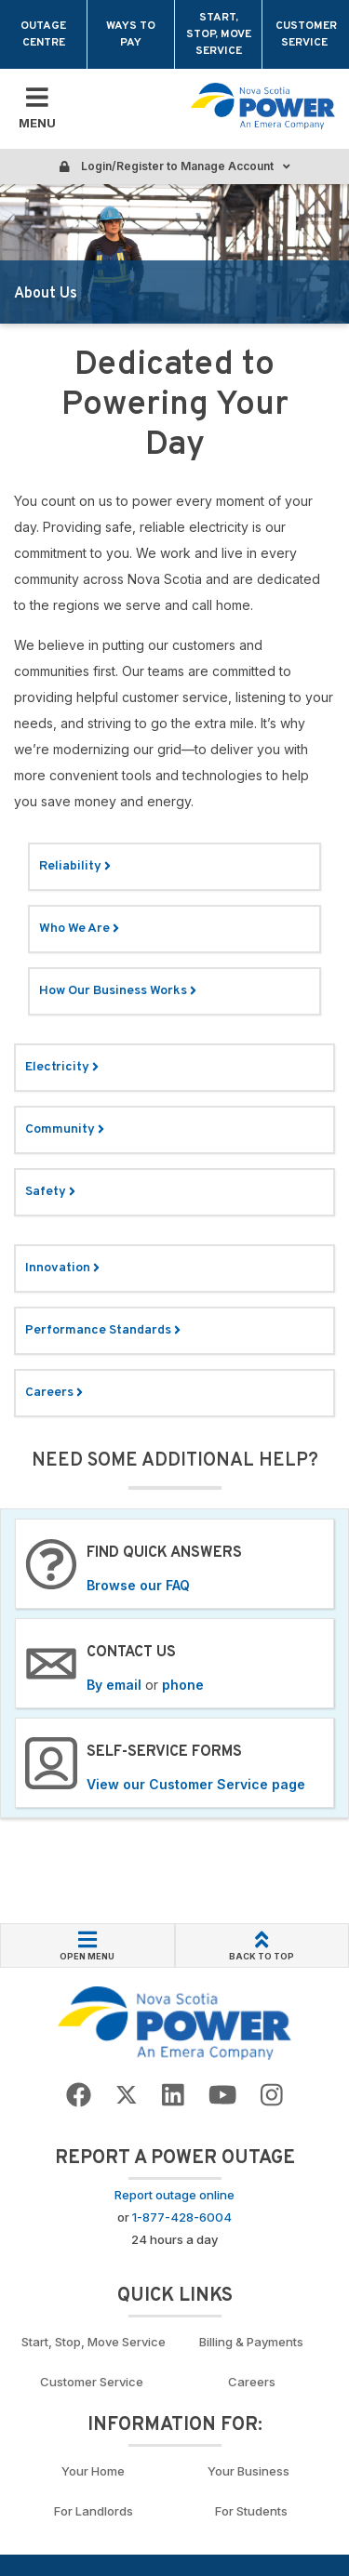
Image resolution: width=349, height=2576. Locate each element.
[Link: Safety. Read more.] (174, 1192)
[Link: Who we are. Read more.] (174, 929)
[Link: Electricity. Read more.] (174, 1067)
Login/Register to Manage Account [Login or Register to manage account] (175, 166)
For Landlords (93, 2510)
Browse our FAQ (138, 1585)
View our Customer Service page (196, 1784)
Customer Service (306, 34)
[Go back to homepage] (263, 106)
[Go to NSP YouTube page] (222, 2096)
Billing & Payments (251, 2341)
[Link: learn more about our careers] (174, 1393)
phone (183, 1685)
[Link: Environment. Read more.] (174, 1268)
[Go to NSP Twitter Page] (126, 2096)
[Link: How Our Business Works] (174, 991)
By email (114, 1685)
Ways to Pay (130, 34)
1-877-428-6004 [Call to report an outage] (182, 2217)
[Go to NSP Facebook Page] (79, 2096)
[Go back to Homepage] (174, 2022)
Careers (251, 2381)
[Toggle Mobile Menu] (37, 109)
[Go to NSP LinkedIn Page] (173, 2096)
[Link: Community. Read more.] (174, 1130)
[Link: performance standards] (174, 1331)
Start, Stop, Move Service (218, 34)
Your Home (93, 2470)
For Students (251, 2510)
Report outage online (174, 2194)
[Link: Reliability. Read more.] (174, 867)
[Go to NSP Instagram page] (271, 2096)
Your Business (251, 2470)
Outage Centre (43, 34)
